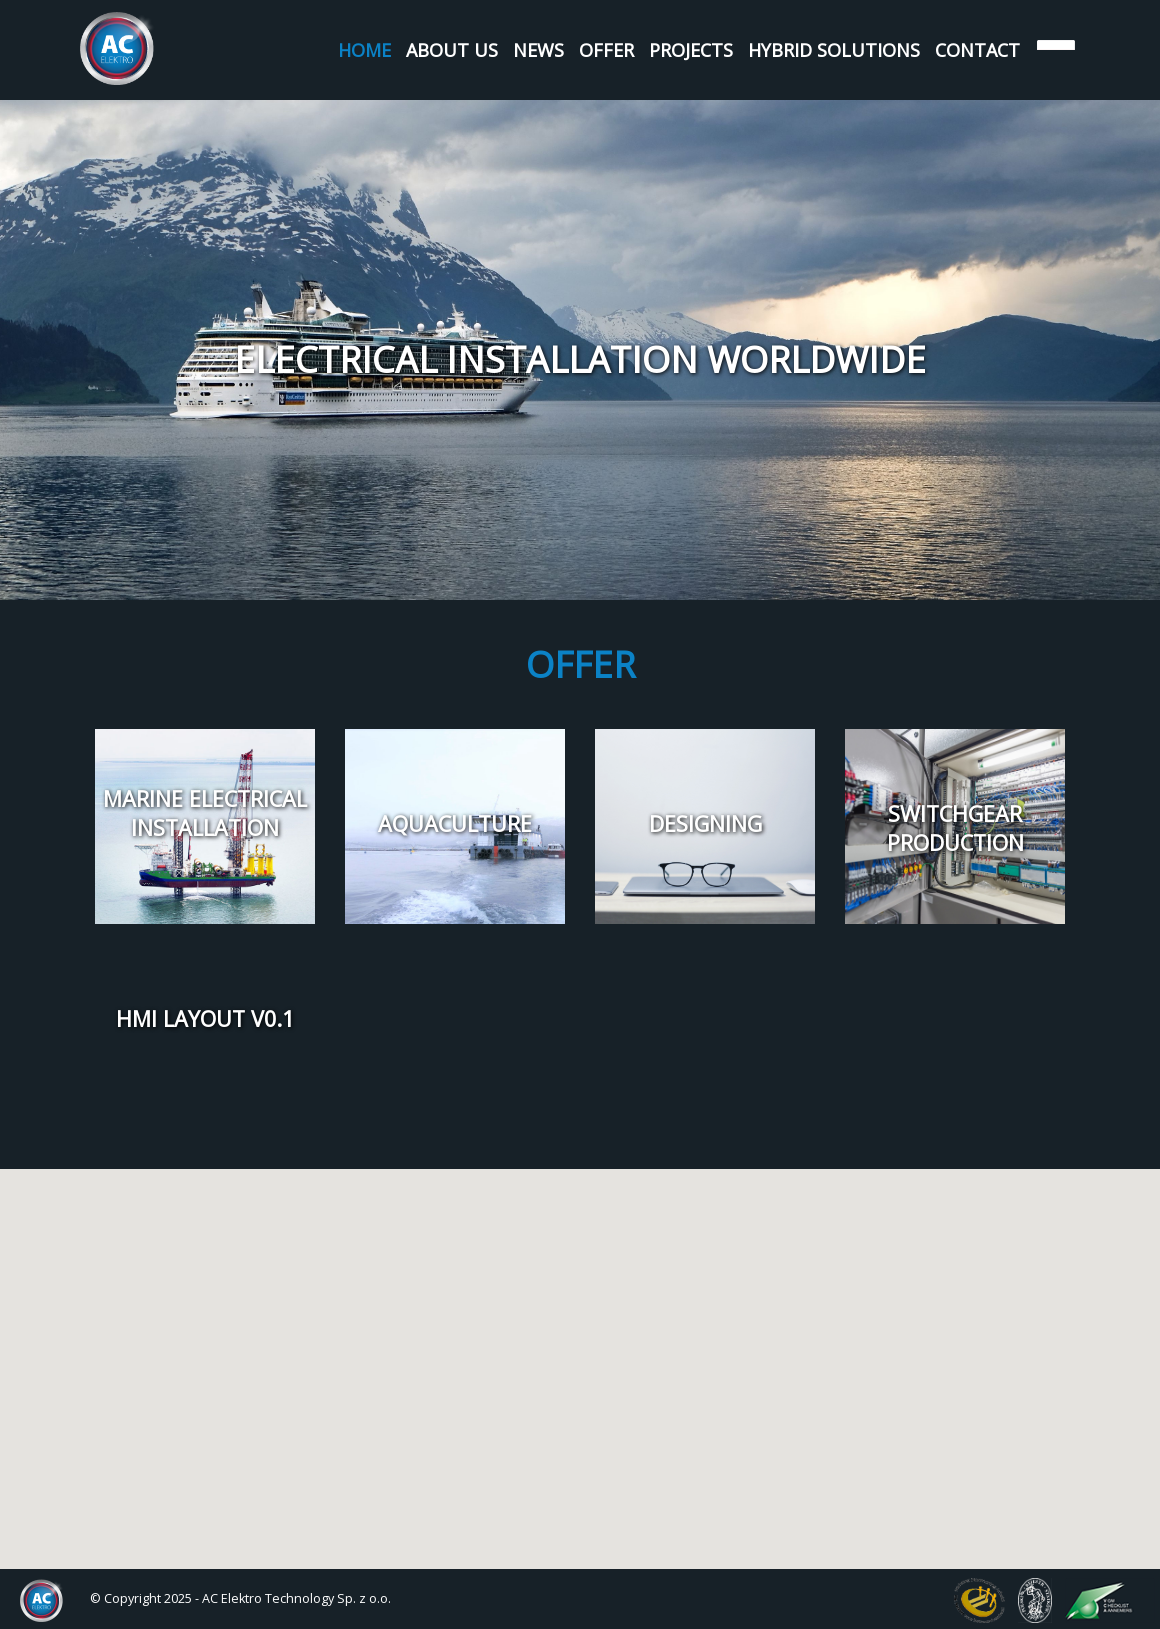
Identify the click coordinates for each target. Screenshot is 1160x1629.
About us (452, 50)
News (538, 50)
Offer (606, 50)
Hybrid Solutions (834, 50)
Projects (691, 50)
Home (364, 50)
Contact (977, 50)
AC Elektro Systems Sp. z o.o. (117, 48)
